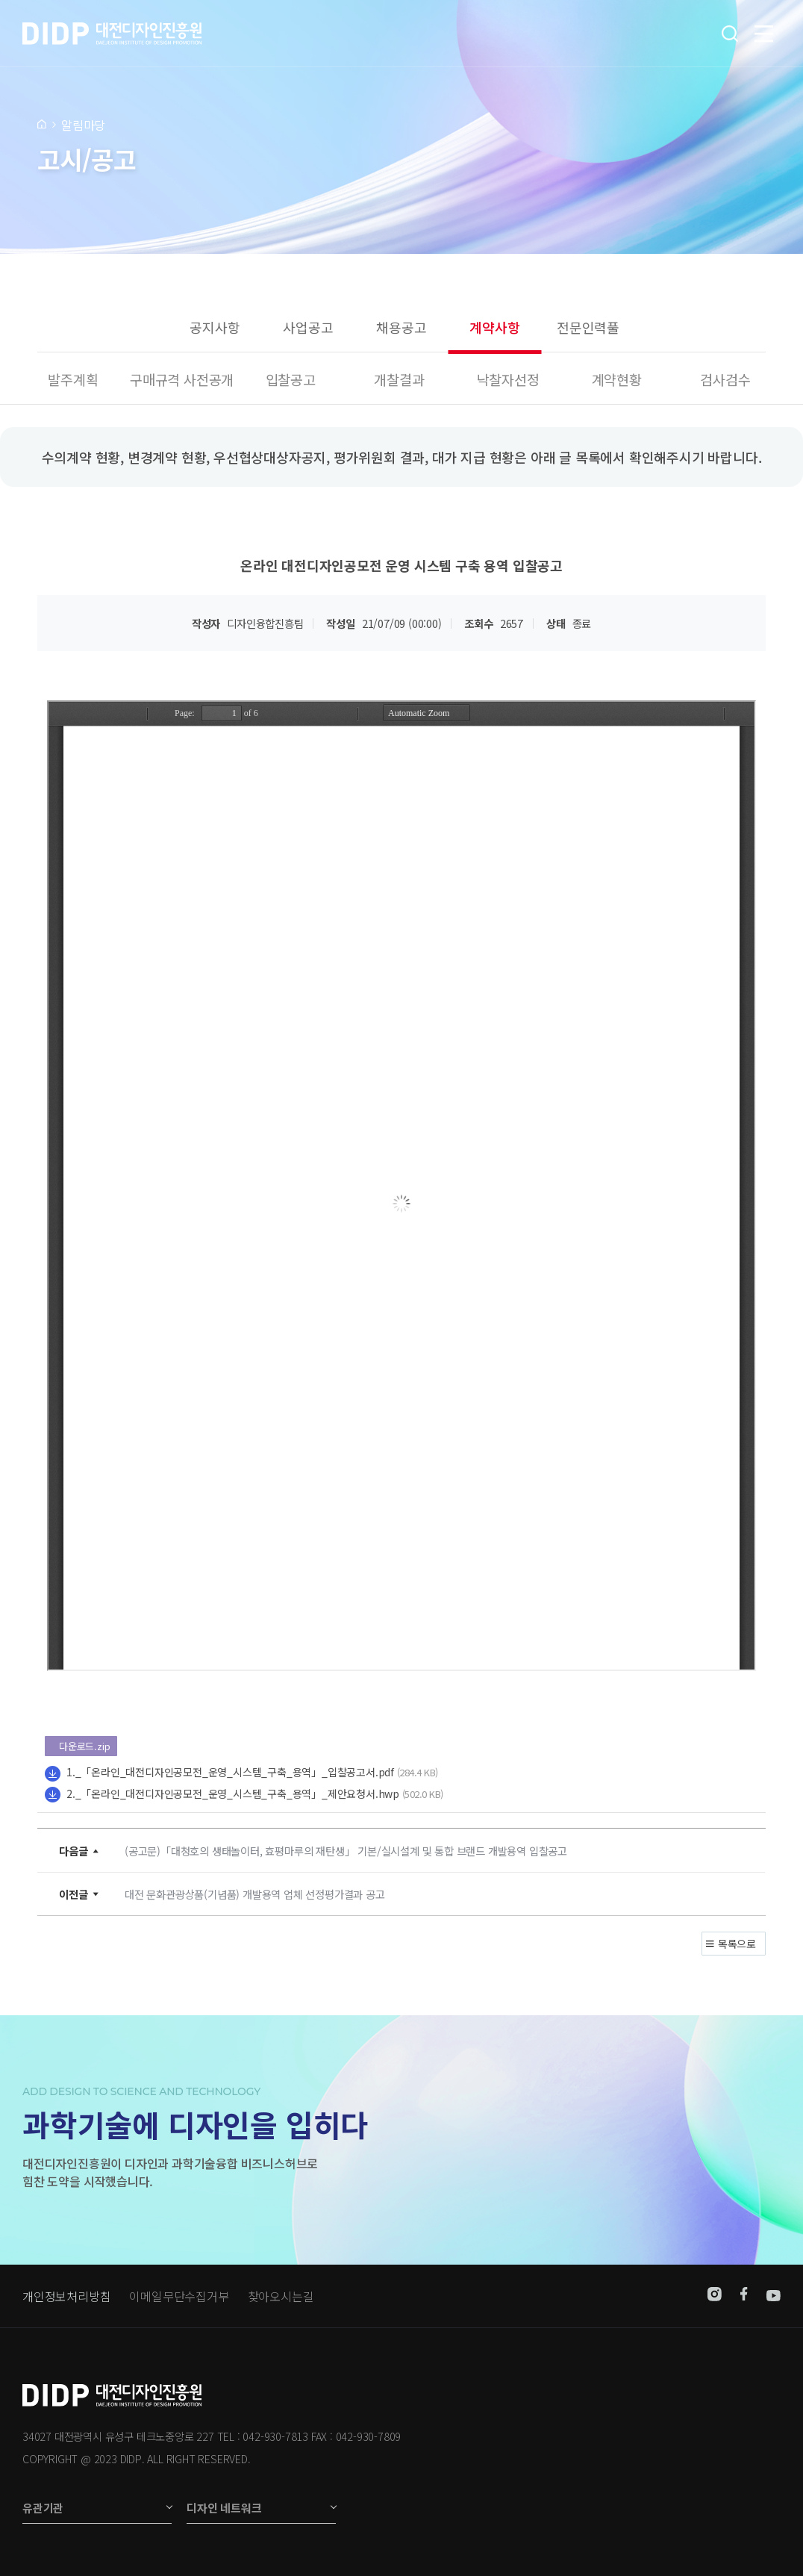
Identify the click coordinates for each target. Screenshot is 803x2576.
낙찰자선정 (508, 379)
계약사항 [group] (494, 327)
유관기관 (42, 2508)
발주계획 (73, 379)
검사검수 (725, 379)
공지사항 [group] (215, 327)
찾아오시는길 (281, 2296)
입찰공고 (291, 379)
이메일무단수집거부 (178, 2296)
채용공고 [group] (401, 327)
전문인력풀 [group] (588, 327)
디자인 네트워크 (224, 2508)
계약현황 (617, 379)
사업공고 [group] (308, 327)
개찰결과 (399, 379)
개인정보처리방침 (66, 2296)
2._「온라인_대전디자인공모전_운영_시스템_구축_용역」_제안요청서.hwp (232, 1793)
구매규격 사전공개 (182, 379)
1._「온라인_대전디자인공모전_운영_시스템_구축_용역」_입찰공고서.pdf (230, 1771)
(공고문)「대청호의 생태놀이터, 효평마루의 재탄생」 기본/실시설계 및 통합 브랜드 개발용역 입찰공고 (346, 1850)
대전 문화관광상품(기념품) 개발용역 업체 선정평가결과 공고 (255, 1894)
